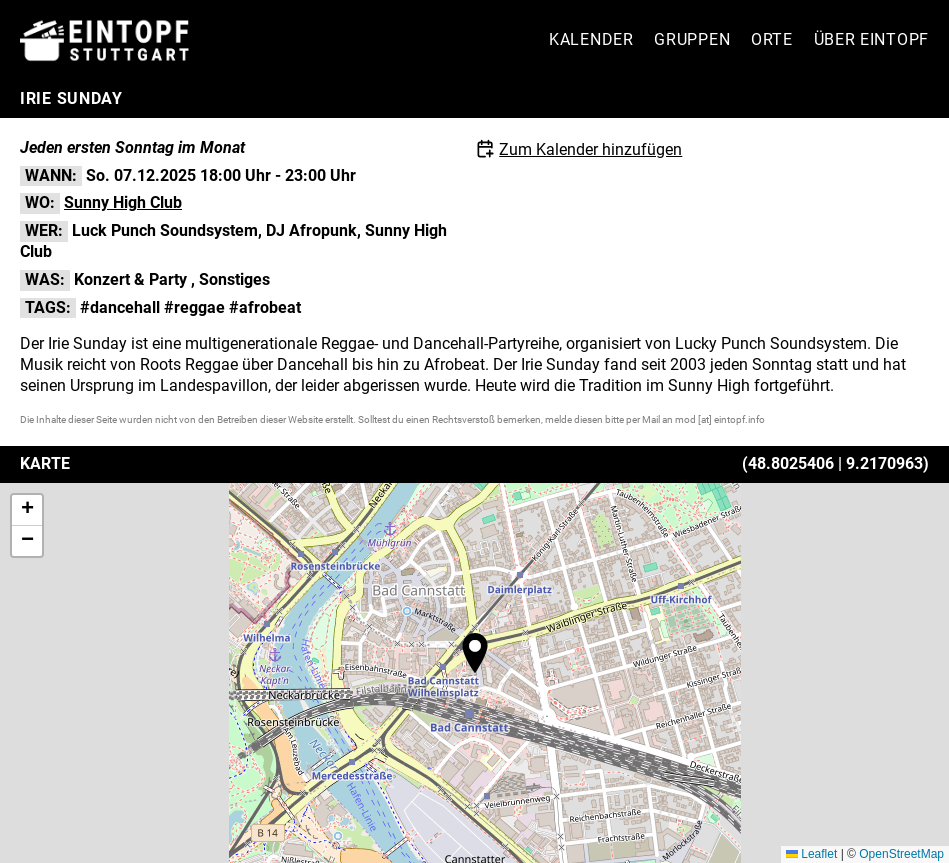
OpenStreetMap (901, 854)
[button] (475, 653)
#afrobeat (265, 307)
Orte (772, 39)
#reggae (194, 307)
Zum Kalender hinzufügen (590, 149)
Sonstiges (234, 279)
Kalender (591, 39)
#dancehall (120, 307)
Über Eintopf (871, 39)
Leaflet (811, 854)
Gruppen (692, 39)
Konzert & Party (130, 279)
